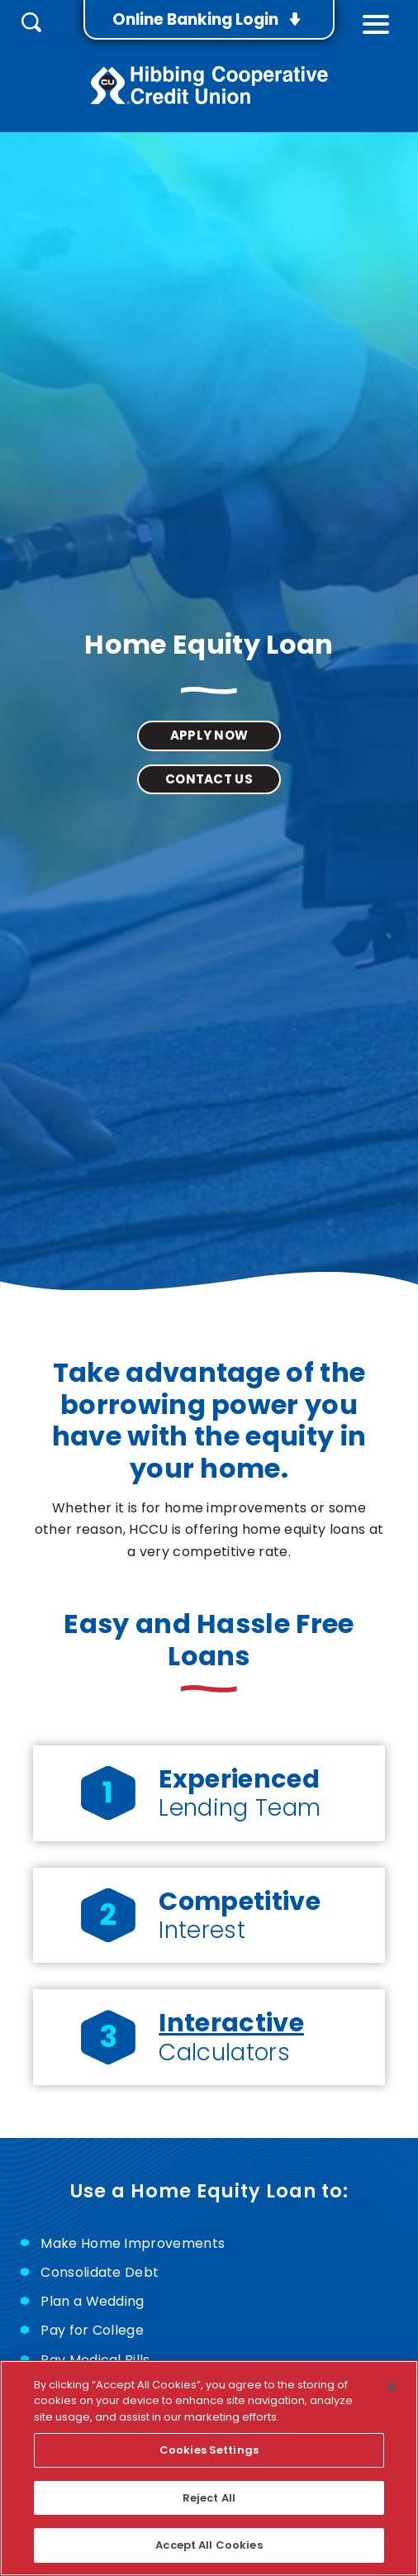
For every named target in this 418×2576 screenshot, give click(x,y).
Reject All (209, 2498)
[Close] (391, 2387)
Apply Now (209, 738)
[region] (209, 2468)
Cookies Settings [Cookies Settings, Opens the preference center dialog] (209, 2450)
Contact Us (209, 779)
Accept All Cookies (208, 2545)
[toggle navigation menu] (376, 20)
